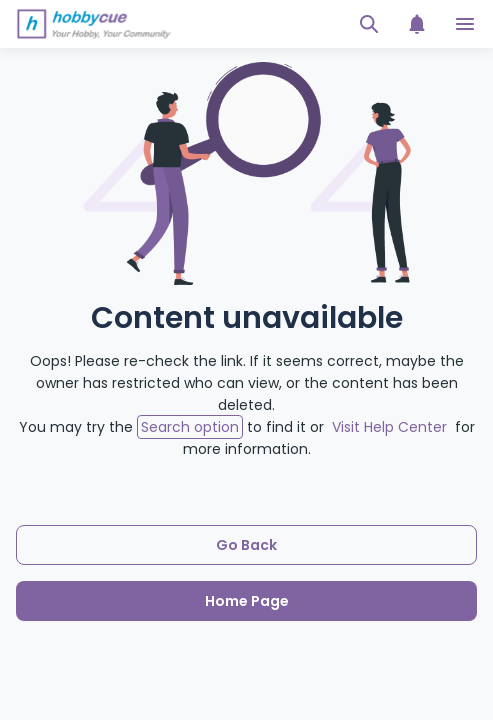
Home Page (247, 601)
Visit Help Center (389, 427)
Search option (190, 427)
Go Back (246, 545)
